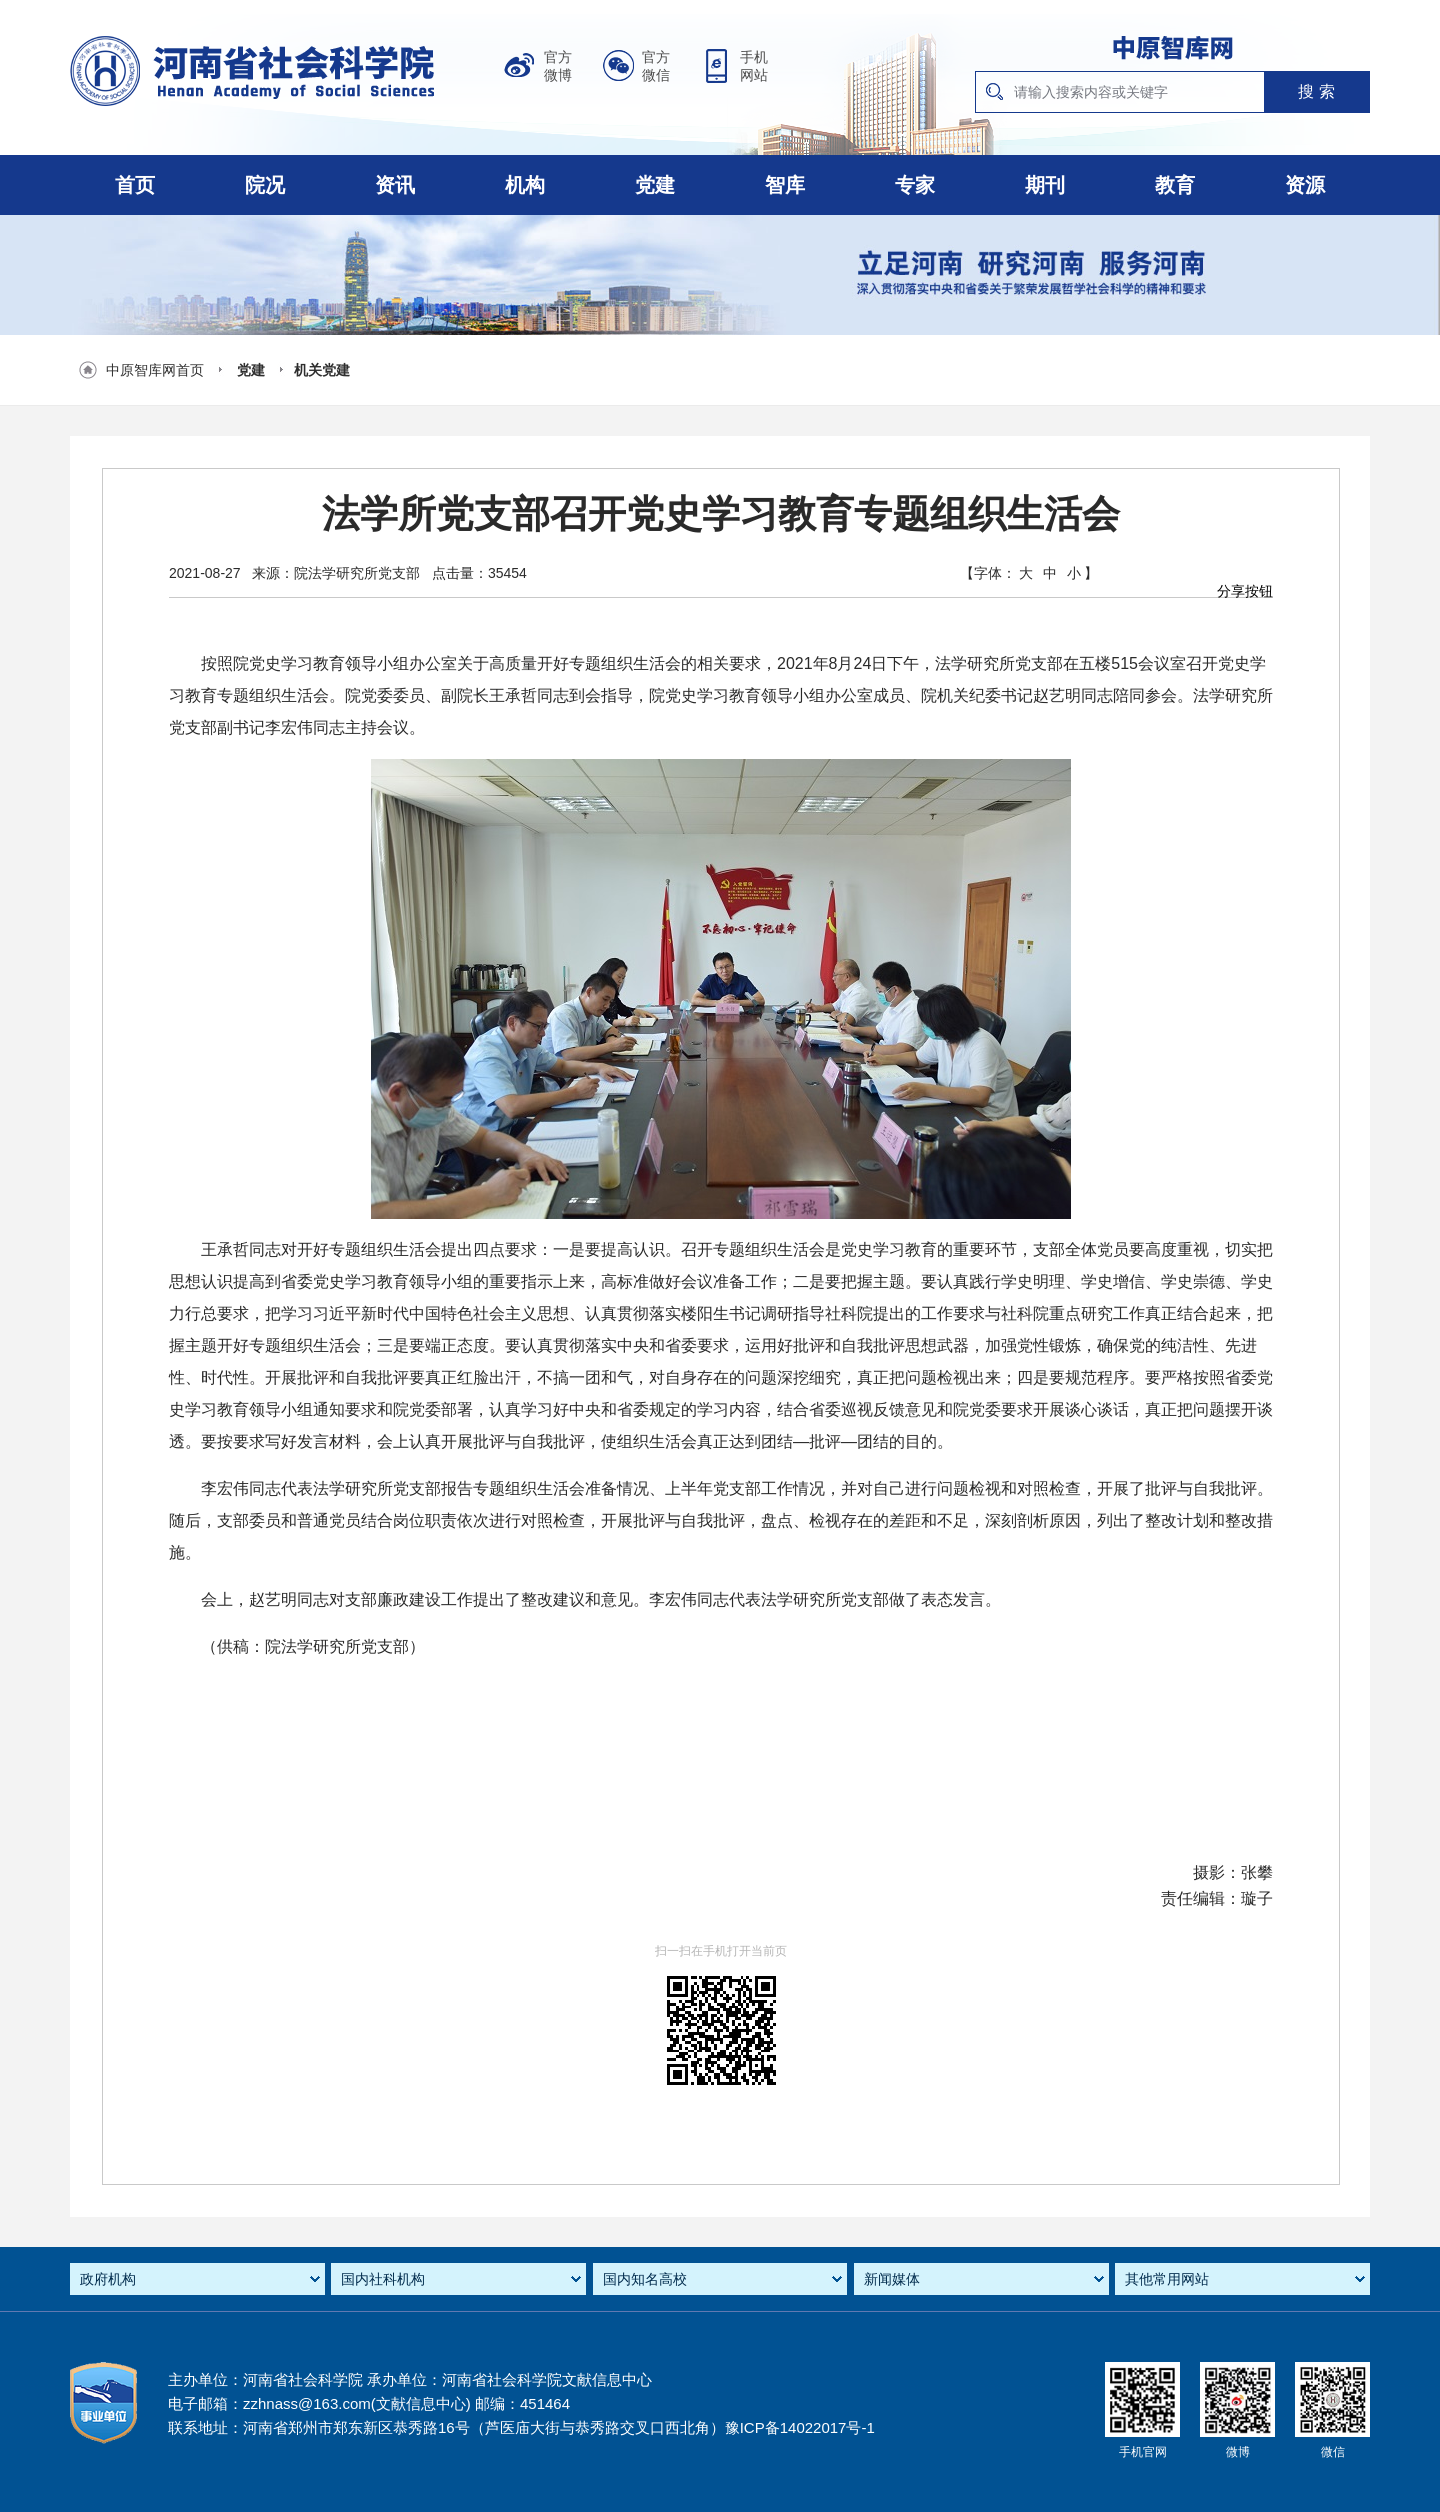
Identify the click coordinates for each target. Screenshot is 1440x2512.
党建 (655, 185)
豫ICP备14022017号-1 (800, 2427)
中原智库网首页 (155, 370)
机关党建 (322, 370)
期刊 (1045, 185)
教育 (1175, 185)
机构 (525, 185)
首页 (135, 185)
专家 (915, 185)
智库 (785, 185)
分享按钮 (1245, 591)
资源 (1305, 185)
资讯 (395, 185)
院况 (265, 185)
